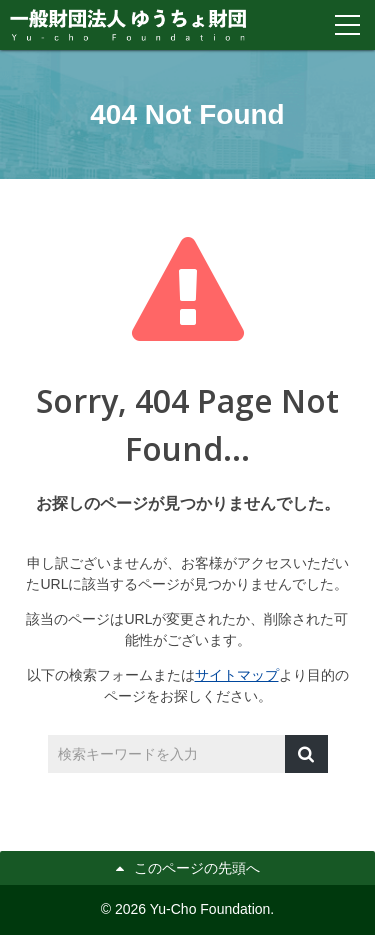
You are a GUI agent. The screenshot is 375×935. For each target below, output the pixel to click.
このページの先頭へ (197, 868)
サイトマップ (237, 675)
